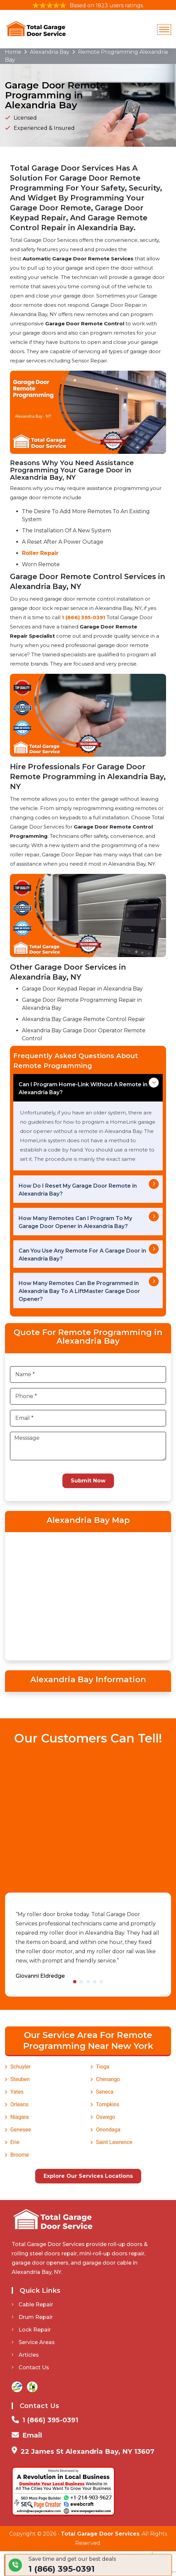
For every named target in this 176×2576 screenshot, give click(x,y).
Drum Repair (32, 2317)
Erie (14, 2142)
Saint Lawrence (114, 2142)
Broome (19, 2155)
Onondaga (108, 2129)
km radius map (88, 1595)
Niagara (19, 2117)
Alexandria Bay (49, 52)
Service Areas (33, 2342)
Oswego (105, 2117)
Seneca (104, 2092)
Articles (25, 2355)
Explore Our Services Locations (88, 2176)
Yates (17, 2092)
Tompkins (107, 2104)
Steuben (20, 2079)
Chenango (108, 2079)
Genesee (20, 2129)
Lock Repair (31, 2330)
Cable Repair (32, 2304)
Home (13, 52)
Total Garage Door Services (100, 2534)
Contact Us (30, 2367)
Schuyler (20, 2067)
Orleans (19, 2104)
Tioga (102, 2067)
